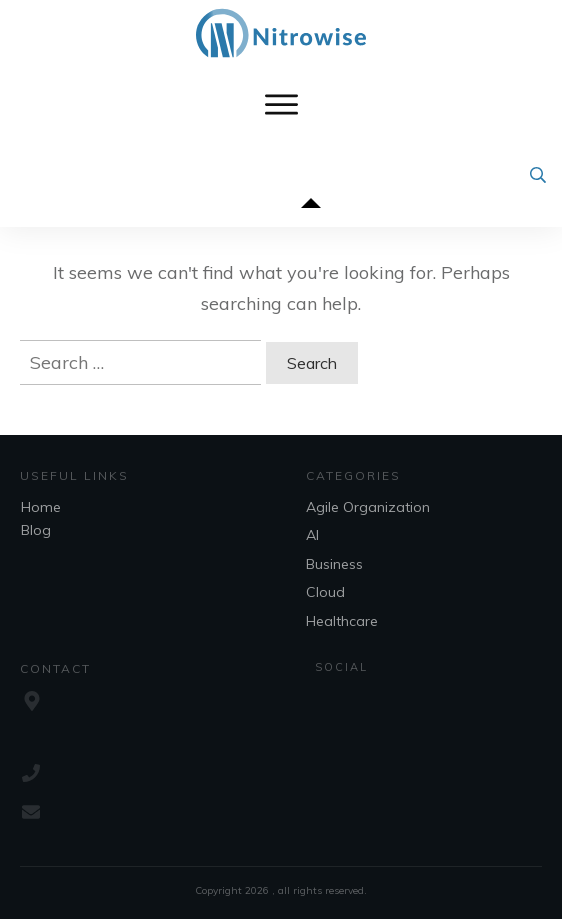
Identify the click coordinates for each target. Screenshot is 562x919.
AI (312, 535)
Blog (36, 530)
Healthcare (342, 621)
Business (334, 564)
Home (41, 507)
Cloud (325, 592)
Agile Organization (368, 507)
